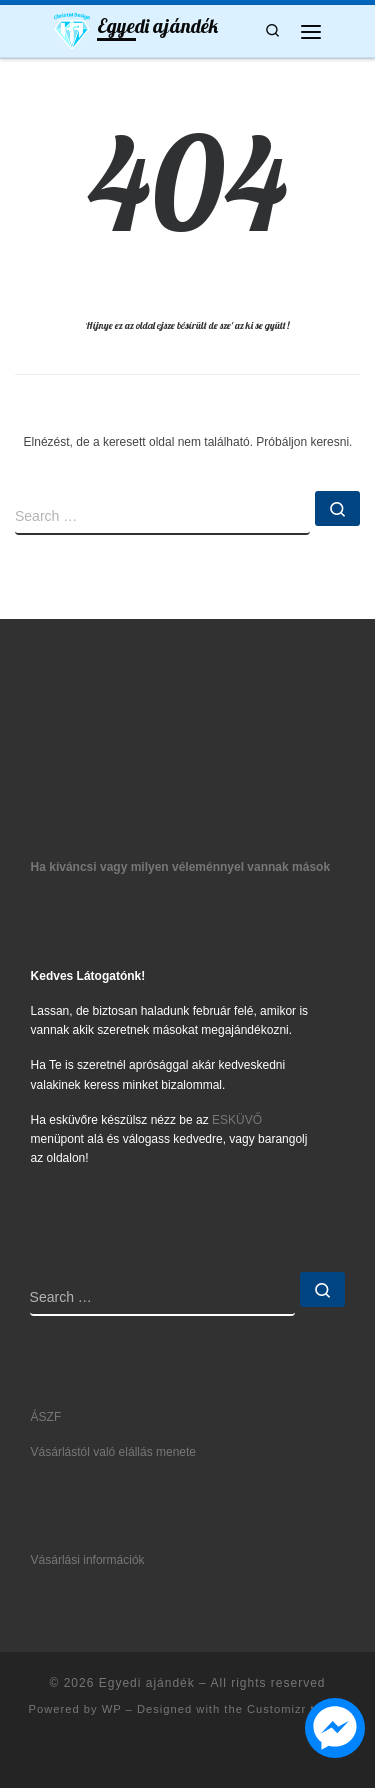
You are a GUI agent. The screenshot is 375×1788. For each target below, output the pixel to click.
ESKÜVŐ (237, 1120)
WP (112, 1709)
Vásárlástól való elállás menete (113, 1452)
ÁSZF (46, 1417)
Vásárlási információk (88, 1560)
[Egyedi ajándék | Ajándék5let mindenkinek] (72, 29)
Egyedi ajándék (147, 1683)
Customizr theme (297, 1709)
